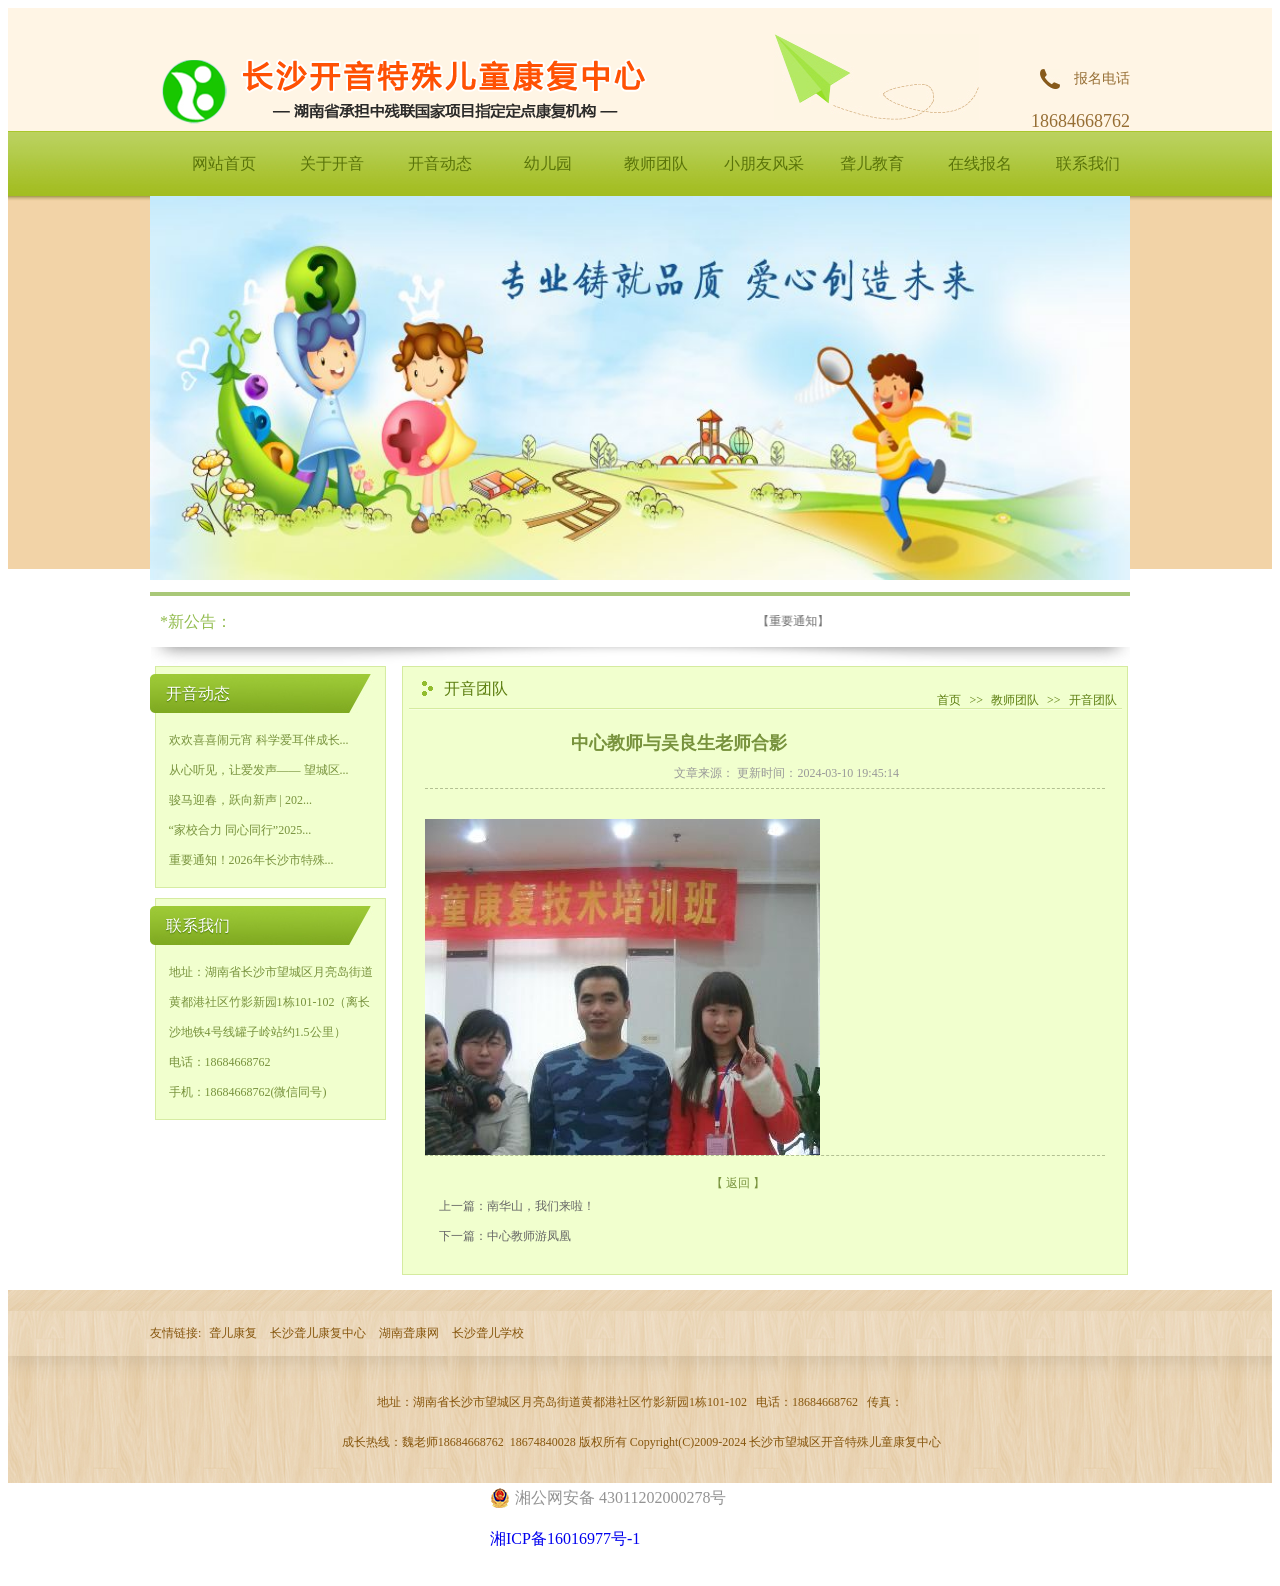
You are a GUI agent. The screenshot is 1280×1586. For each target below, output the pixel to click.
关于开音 (332, 163)
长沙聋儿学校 (488, 1333)
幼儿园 (548, 163)
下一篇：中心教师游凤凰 (505, 1236)
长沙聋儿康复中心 (318, 1333)
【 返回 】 (738, 1183)
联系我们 (1088, 163)
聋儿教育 (872, 163)
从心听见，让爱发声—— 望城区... (259, 770)
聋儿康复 (233, 1333)
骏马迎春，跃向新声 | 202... (240, 800)
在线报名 (980, 163)
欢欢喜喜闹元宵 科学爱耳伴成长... (259, 740)
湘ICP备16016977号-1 (565, 1538)
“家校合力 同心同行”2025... (240, 830)
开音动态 (440, 163)
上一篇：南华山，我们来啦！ (517, 1206)
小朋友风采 (764, 163)
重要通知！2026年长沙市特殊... (251, 860)
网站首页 (224, 163)
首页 (949, 700)
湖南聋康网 (409, 1333)
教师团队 (656, 163)
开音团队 (1093, 700)
